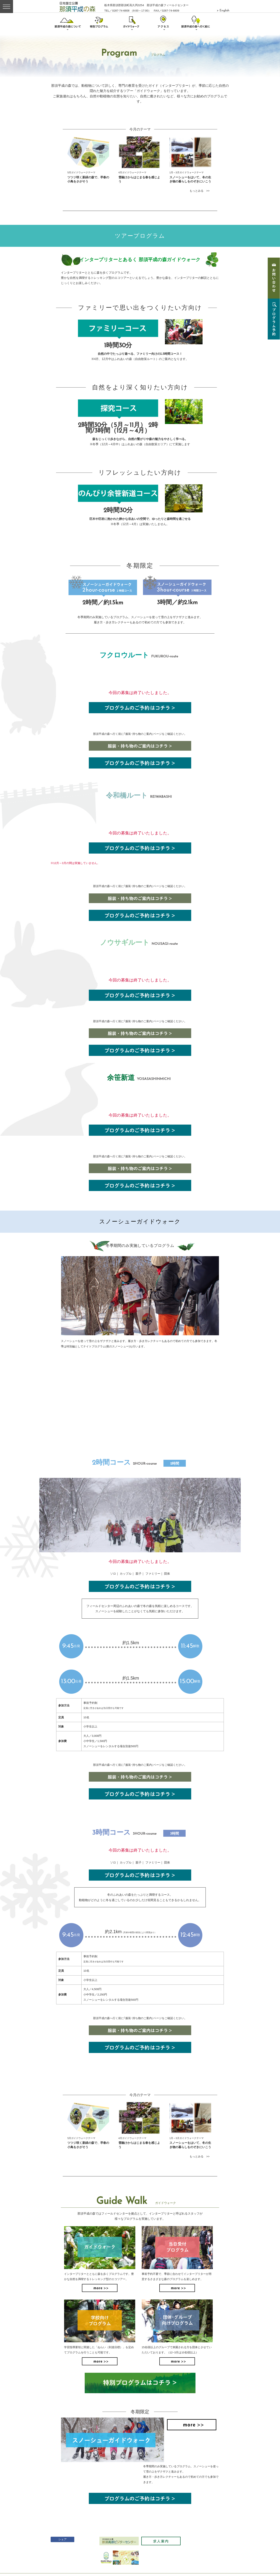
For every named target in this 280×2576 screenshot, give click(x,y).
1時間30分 (118, 343)
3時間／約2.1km (177, 604)
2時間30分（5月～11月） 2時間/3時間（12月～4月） (118, 427)
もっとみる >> (199, 190)
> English (223, 10)
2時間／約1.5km (103, 605)
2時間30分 (118, 512)
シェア (58, 2510)
